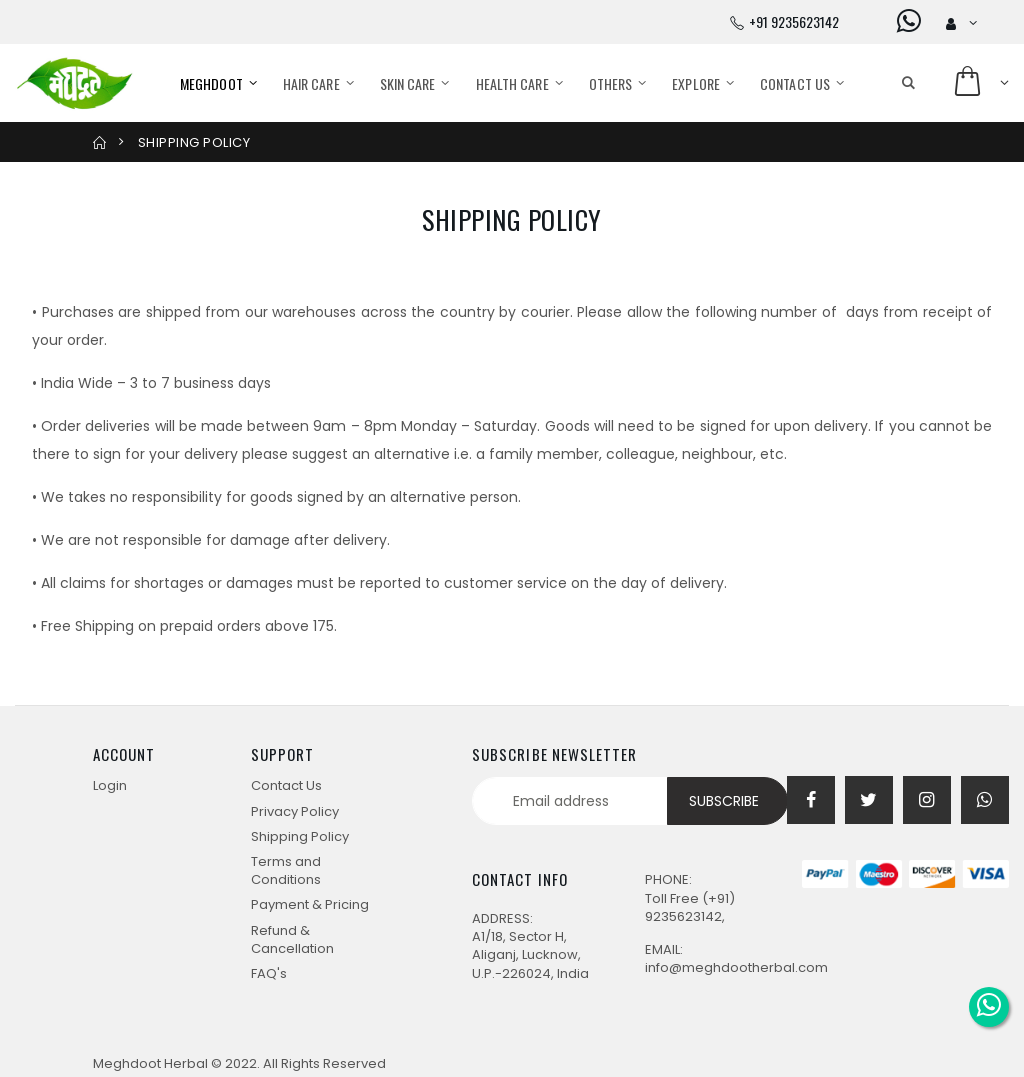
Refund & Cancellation (292, 939)
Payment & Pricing (310, 904)
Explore (696, 83)
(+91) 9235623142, (690, 907)
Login (110, 785)
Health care (512, 83)
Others (611, 83)
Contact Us (795, 83)
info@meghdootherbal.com (736, 967)
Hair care (311, 83)
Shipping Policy (300, 836)
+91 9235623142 (794, 21)
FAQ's (269, 973)
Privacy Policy (295, 811)
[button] (908, 83)
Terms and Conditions (286, 870)
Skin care (408, 83)
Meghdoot (211, 83)
